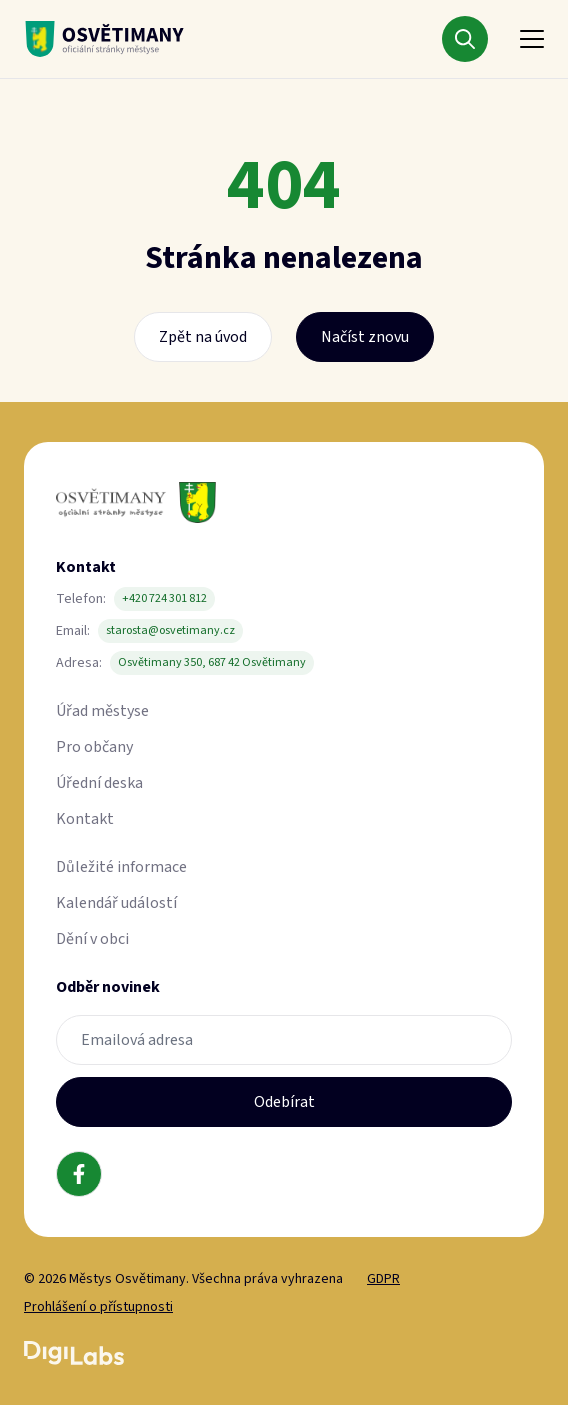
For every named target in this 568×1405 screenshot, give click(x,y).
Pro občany (94, 747)
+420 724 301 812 (164, 598)
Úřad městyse (102, 711)
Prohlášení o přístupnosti (98, 1307)
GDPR (383, 1279)
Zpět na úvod (203, 337)
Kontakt (85, 819)
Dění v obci (92, 939)
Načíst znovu (365, 337)
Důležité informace (121, 867)
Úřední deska (99, 783)
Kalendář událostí (116, 903)
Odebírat (284, 1102)
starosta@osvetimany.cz (170, 630)
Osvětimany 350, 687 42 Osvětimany (212, 662)
